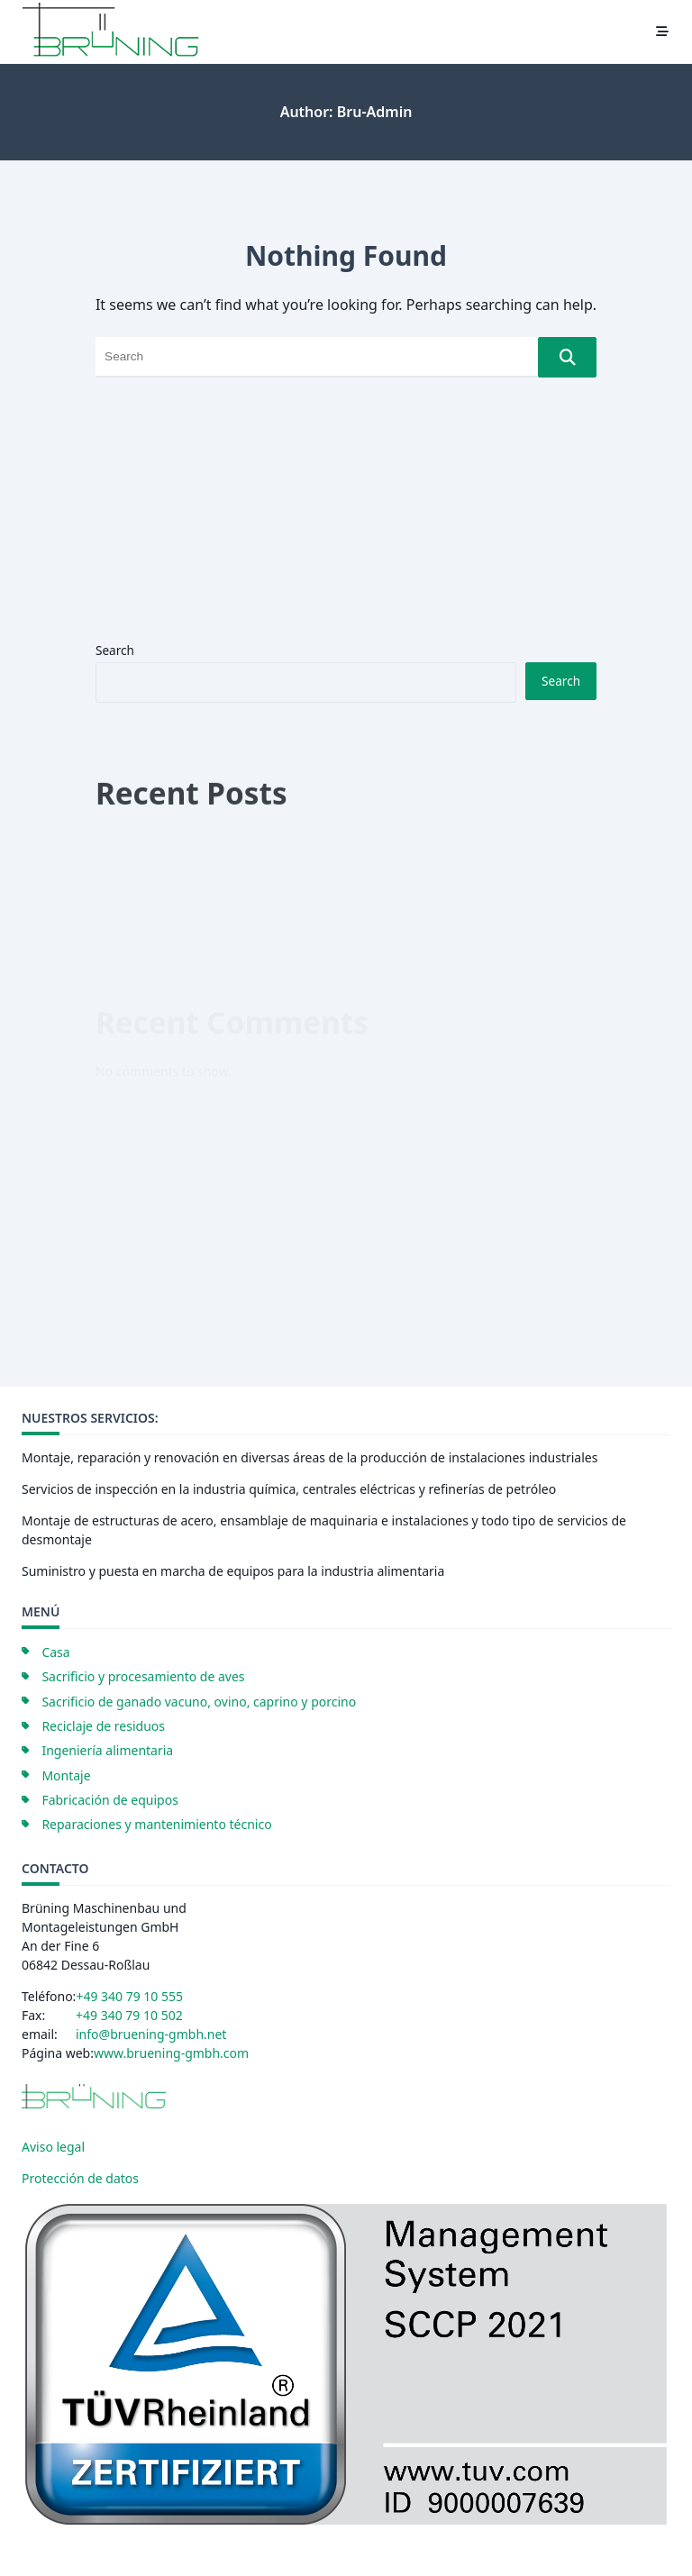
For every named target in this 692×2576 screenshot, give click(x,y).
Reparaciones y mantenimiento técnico (156, 1824)
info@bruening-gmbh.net (151, 2034)
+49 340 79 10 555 (129, 1996)
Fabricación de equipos (109, 1799)
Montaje (65, 1775)
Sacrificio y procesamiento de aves (142, 1676)
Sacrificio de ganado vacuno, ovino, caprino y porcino (198, 1701)
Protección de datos (80, 2178)
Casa (55, 1652)
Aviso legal (53, 2146)
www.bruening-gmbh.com (171, 2053)
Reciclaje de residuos (103, 1725)
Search (115, 650)
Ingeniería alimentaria (107, 1750)
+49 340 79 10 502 (129, 2015)
